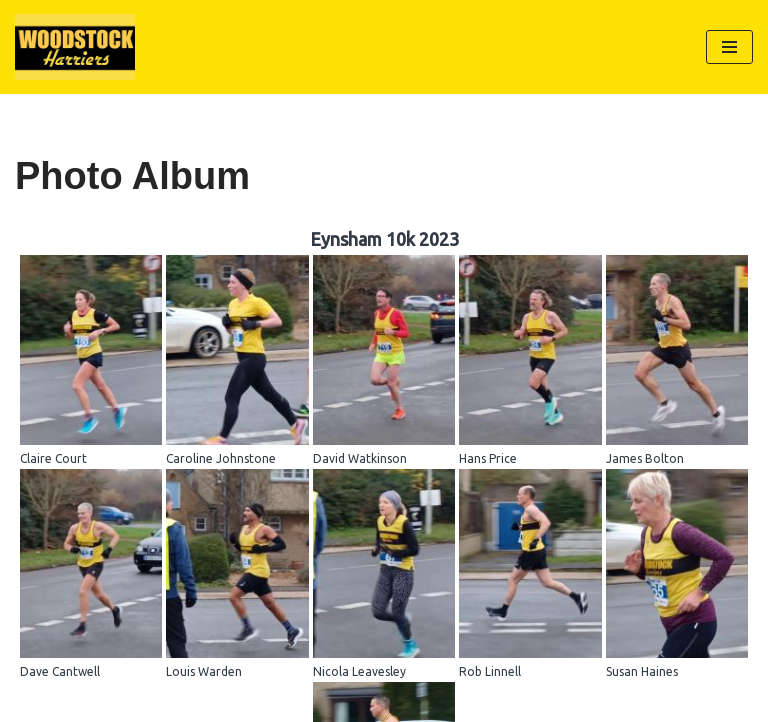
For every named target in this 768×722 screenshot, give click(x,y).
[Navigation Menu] (729, 47)
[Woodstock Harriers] (75, 47)
